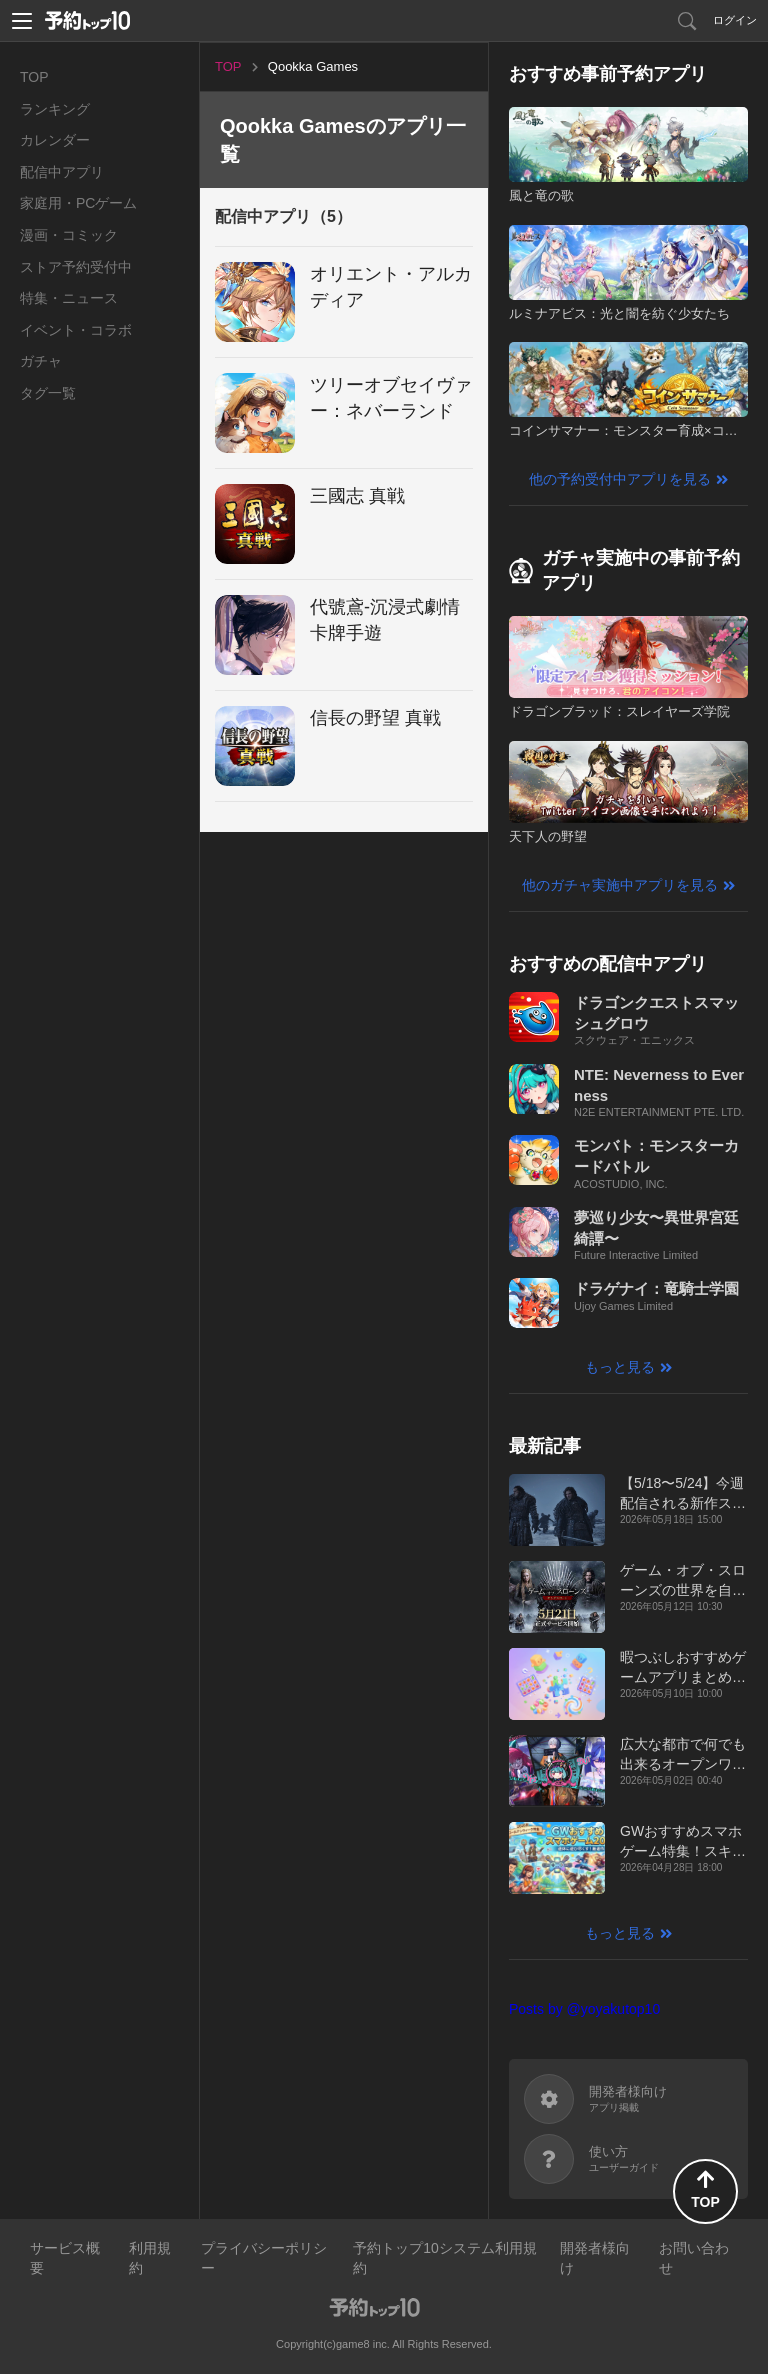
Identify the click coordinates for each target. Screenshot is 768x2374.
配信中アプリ (62, 172)
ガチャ (41, 361)
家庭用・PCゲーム (78, 203)
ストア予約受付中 (76, 267)
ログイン (735, 20)
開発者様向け (595, 2258)
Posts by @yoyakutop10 (584, 2009)
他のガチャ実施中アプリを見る (620, 885)
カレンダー (55, 140)
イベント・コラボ (76, 330)
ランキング (55, 109)
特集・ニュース (69, 298)
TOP (34, 77)
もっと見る (620, 1367)
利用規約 (150, 2258)
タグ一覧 (48, 393)
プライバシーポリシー (264, 2258)
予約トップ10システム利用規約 (445, 2258)
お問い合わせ (694, 2258)
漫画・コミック (69, 235)
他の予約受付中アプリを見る (620, 479)
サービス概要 (65, 2258)
